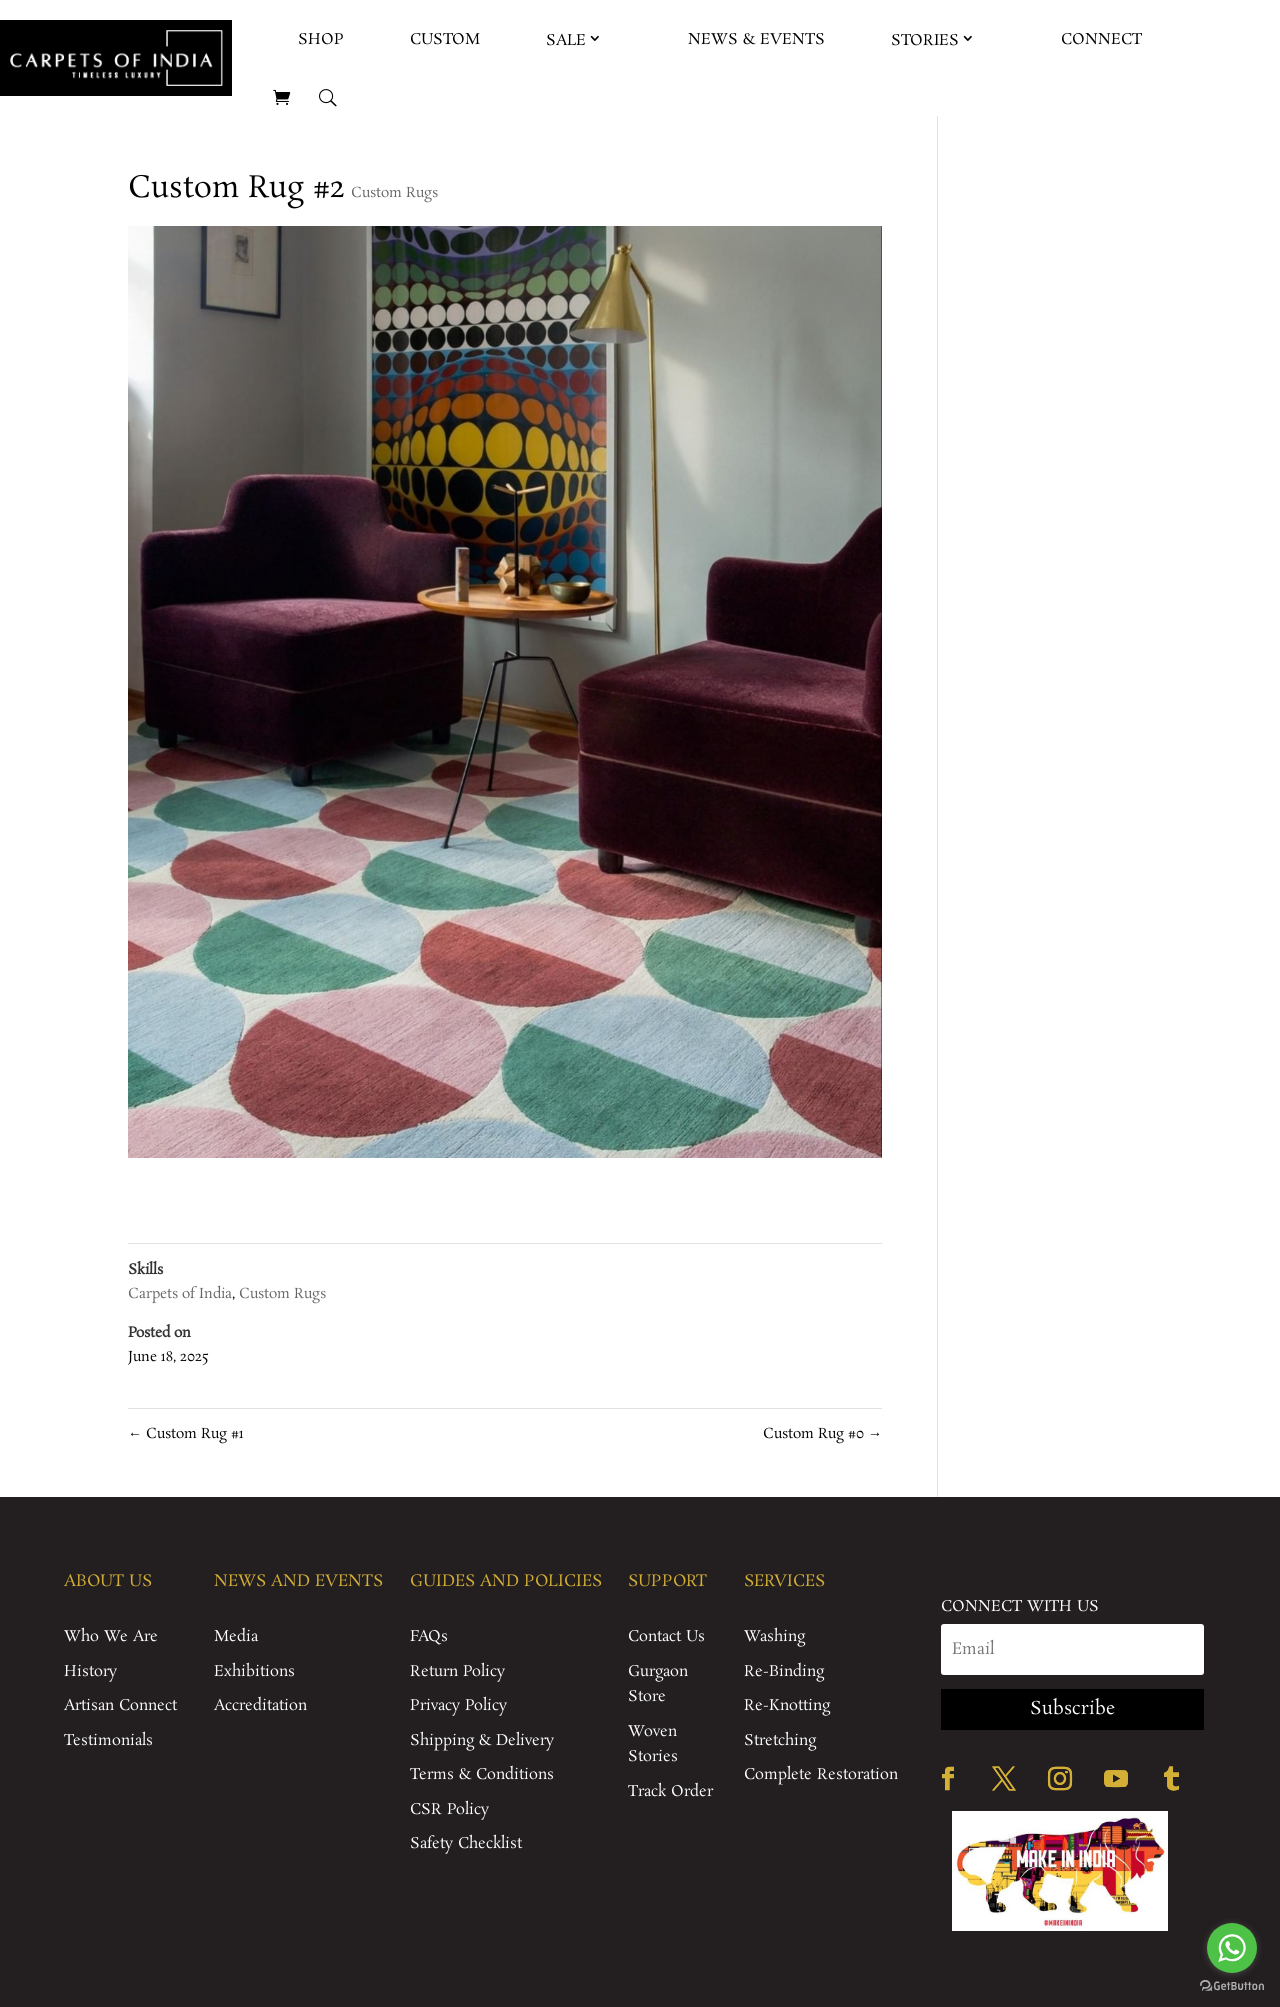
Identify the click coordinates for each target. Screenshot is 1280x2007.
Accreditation (260, 1705)
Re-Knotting (787, 1705)
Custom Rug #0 (822, 1434)
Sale (566, 40)
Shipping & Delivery (482, 1740)
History (90, 1671)
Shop (321, 39)
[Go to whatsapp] (1232, 1948)
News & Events (756, 39)
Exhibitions (254, 1671)
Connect (1101, 39)
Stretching (780, 1740)
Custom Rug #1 (186, 1434)
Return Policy (457, 1671)
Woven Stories (653, 1744)
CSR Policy (449, 1809)
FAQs (429, 1636)
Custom (445, 39)
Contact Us (666, 1636)
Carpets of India (180, 1294)
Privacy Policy (458, 1705)
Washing (774, 1636)
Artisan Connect (120, 1705)
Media (236, 1636)
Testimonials (108, 1740)
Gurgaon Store (658, 1684)
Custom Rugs (394, 193)
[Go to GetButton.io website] (1232, 1986)
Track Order (670, 1791)
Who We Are (111, 1636)
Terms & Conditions (482, 1774)
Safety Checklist (466, 1843)
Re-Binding (784, 1671)
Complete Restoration (821, 1774)
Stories (925, 40)
